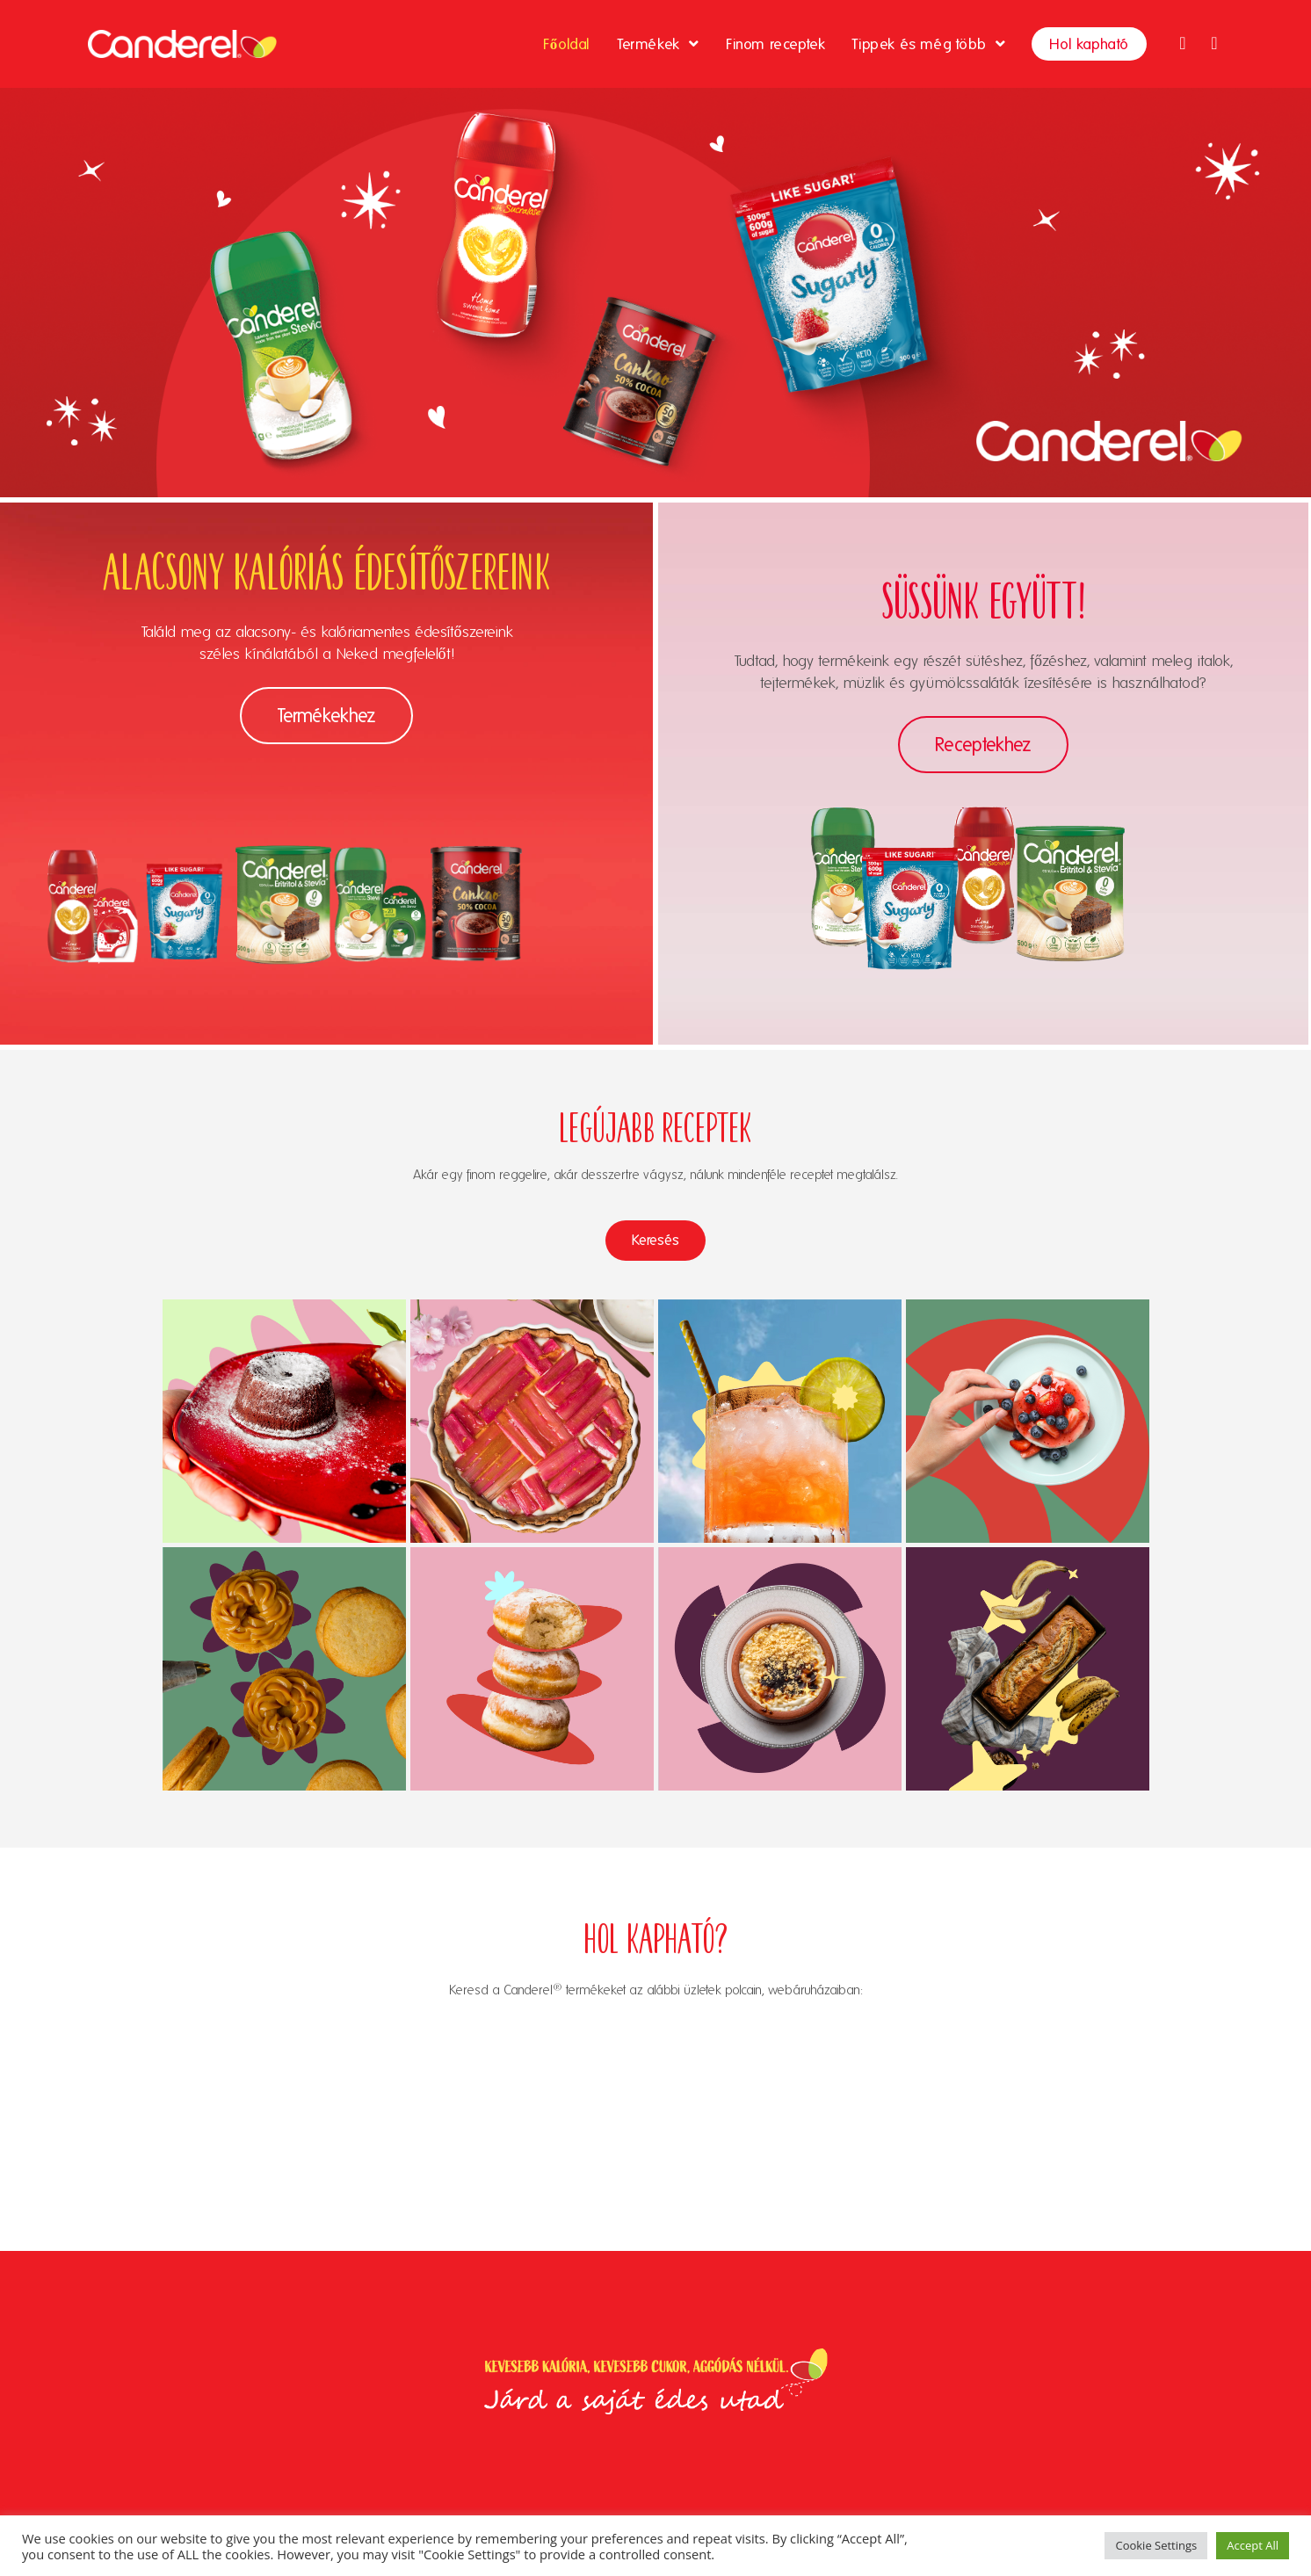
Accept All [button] (1252, 2545)
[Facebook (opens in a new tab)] (1183, 43)
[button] (326, 715)
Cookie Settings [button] (1156, 2545)
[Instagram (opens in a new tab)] (1214, 43)
